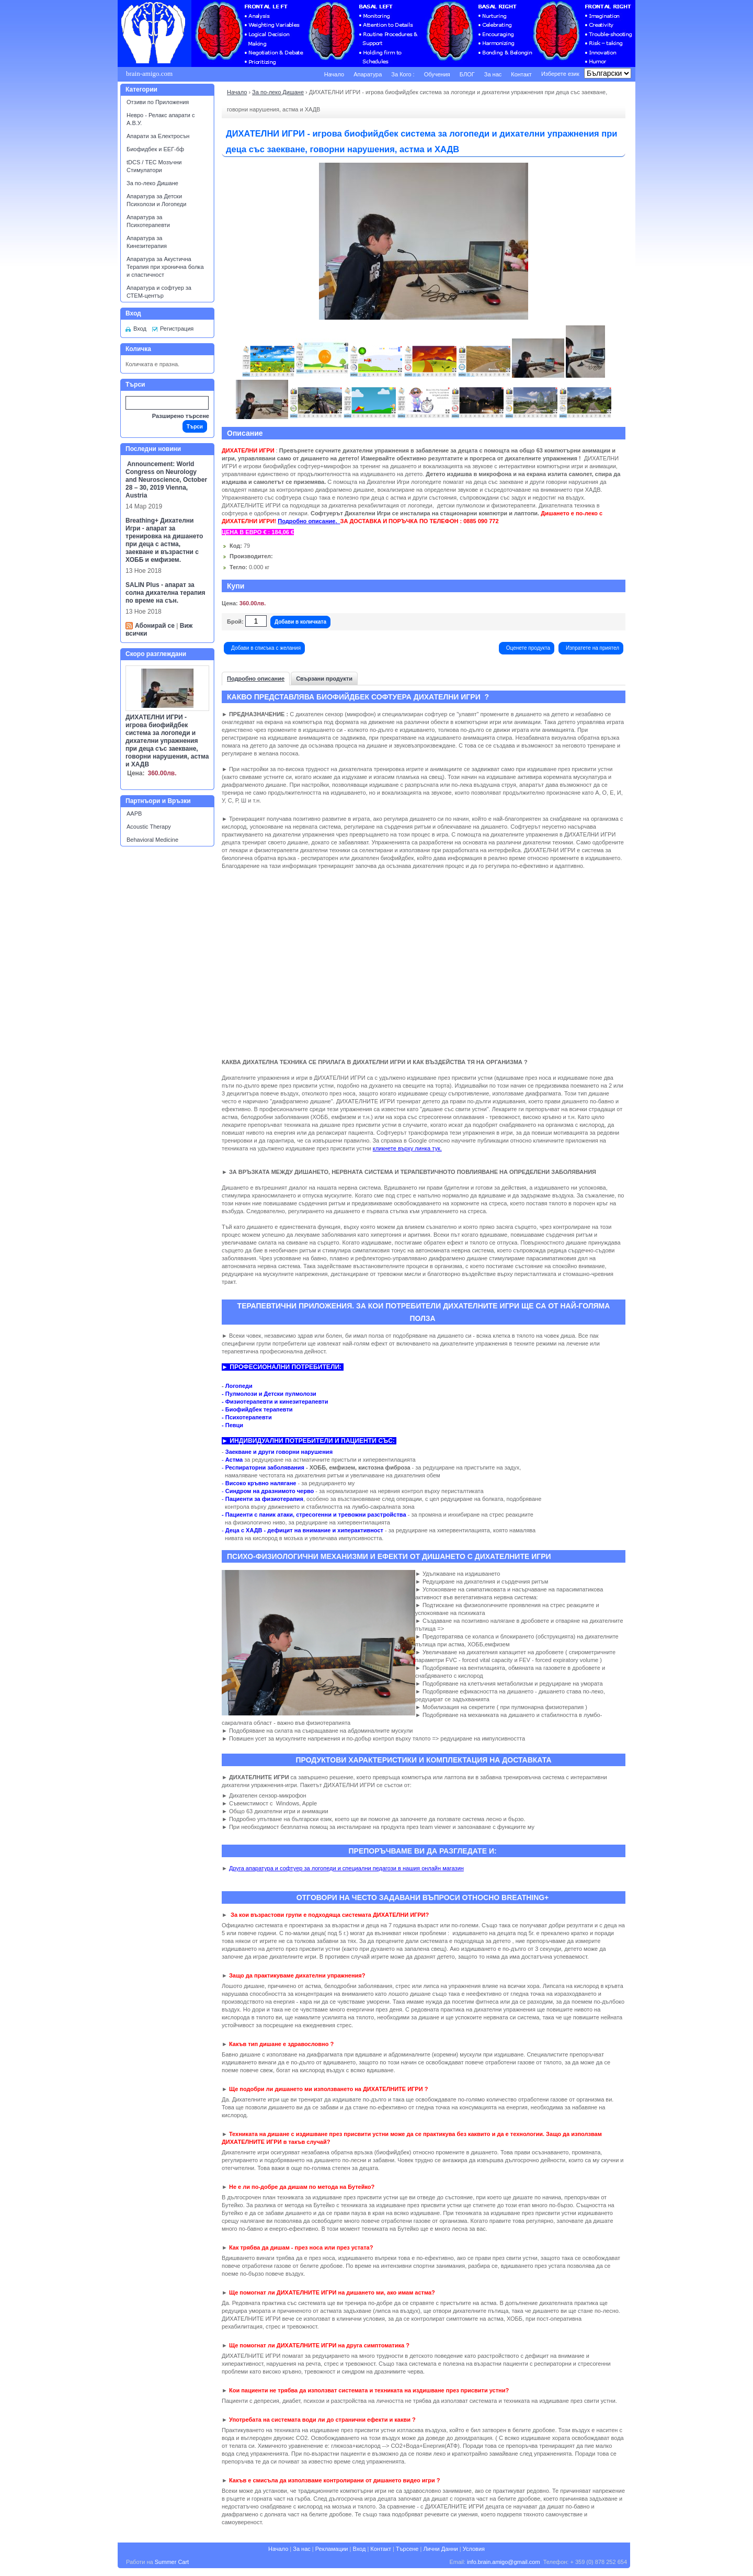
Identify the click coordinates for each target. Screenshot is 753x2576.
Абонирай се (155, 625)
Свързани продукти (324, 678)
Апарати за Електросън (158, 136)
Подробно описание (255, 678)
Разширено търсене (180, 416)
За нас (493, 74)
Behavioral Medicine (152, 840)
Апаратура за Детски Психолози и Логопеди (156, 200)
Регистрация (176, 328)
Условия (474, 2549)
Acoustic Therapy (149, 826)
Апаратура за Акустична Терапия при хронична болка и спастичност (165, 267)
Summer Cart (172, 2562)
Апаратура (367, 74)
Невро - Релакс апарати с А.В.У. (161, 119)
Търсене (407, 2549)
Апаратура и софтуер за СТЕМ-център (159, 292)
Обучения (437, 74)
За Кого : (402, 74)
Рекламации (331, 2549)
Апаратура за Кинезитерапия (147, 242)
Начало (334, 74)
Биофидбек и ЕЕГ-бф (155, 149)
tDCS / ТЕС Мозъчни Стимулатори (154, 166)
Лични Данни (440, 2549)
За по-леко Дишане (152, 183)
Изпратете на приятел (592, 648)
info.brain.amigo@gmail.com (503, 2562)
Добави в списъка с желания (266, 648)
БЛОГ (467, 74)
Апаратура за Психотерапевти (148, 221)
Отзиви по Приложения (158, 102)
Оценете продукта (528, 648)
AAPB (134, 813)
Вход (139, 328)
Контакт (521, 74)
